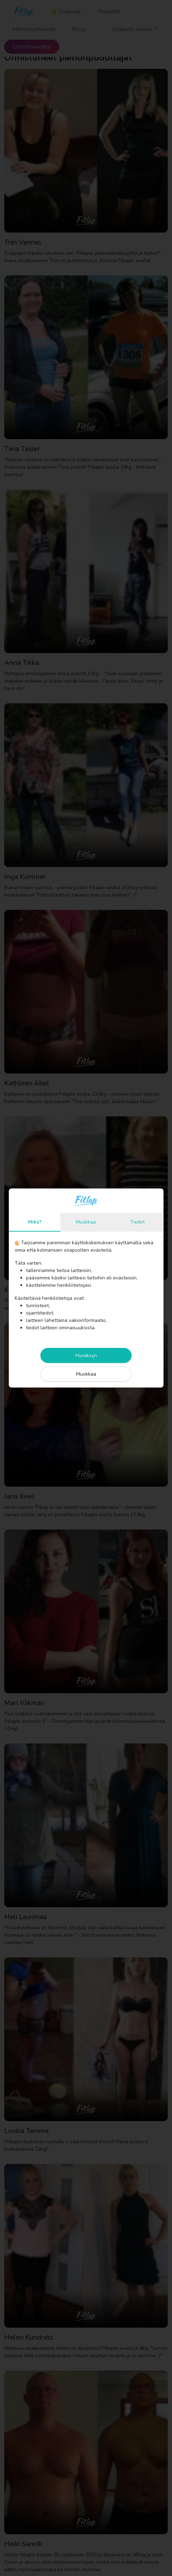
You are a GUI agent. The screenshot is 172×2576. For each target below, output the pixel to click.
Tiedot (137, 1222)
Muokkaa (86, 1222)
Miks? (34, 1222)
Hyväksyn (86, 1355)
